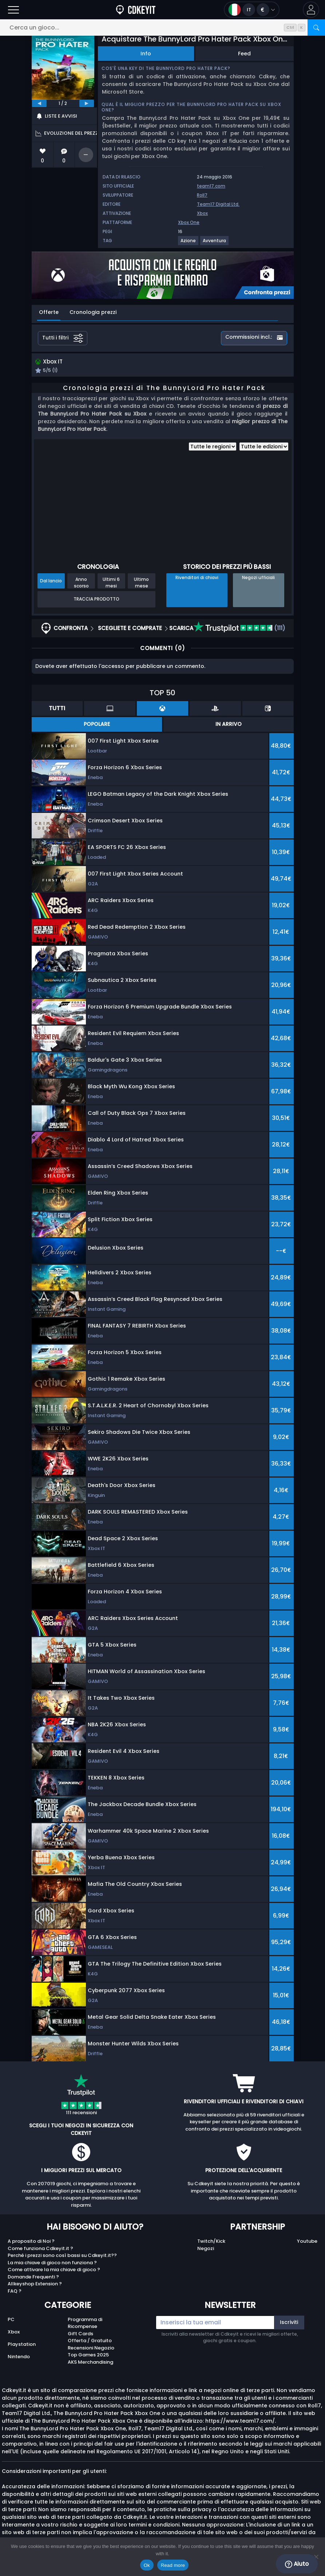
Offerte (49, 312)
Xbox (202, 213)
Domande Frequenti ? (33, 2277)
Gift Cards (80, 2334)
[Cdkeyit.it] (135, 9)
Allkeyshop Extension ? (35, 2284)
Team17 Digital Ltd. (218, 204)
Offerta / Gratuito (90, 2341)
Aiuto (297, 2564)
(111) (239, 629)
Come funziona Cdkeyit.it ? (40, 2249)
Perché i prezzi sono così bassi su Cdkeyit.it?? (62, 2256)
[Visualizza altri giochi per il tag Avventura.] (214, 243)
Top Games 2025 (88, 2355)
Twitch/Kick (211, 2242)
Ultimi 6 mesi (111, 583)
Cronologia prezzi (93, 312)
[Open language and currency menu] (252, 9)
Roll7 (202, 195)
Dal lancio (51, 581)
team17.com (211, 186)
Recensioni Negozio (91, 2348)
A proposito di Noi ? (31, 2242)
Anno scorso (81, 583)
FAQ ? (14, 2291)
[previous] (39, 103)
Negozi (205, 2249)
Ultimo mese (141, 583)
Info (145, 53)
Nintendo (19, 2357)
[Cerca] (316, 27)
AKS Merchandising (90, 2362)
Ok (147, 2565)
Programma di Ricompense (85, 2324)
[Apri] (13, 9)
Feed (244, 53)
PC (11, 2320)
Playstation (22, 2344)
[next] (86, 103)
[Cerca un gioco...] (162, 27)
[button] (311, 9)
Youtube (307, 2242)
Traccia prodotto (96, 600)
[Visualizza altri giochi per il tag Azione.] (188, 243)
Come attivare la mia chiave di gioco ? (54, 2270)
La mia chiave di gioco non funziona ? (52, 2263)
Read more (173, 2565)
